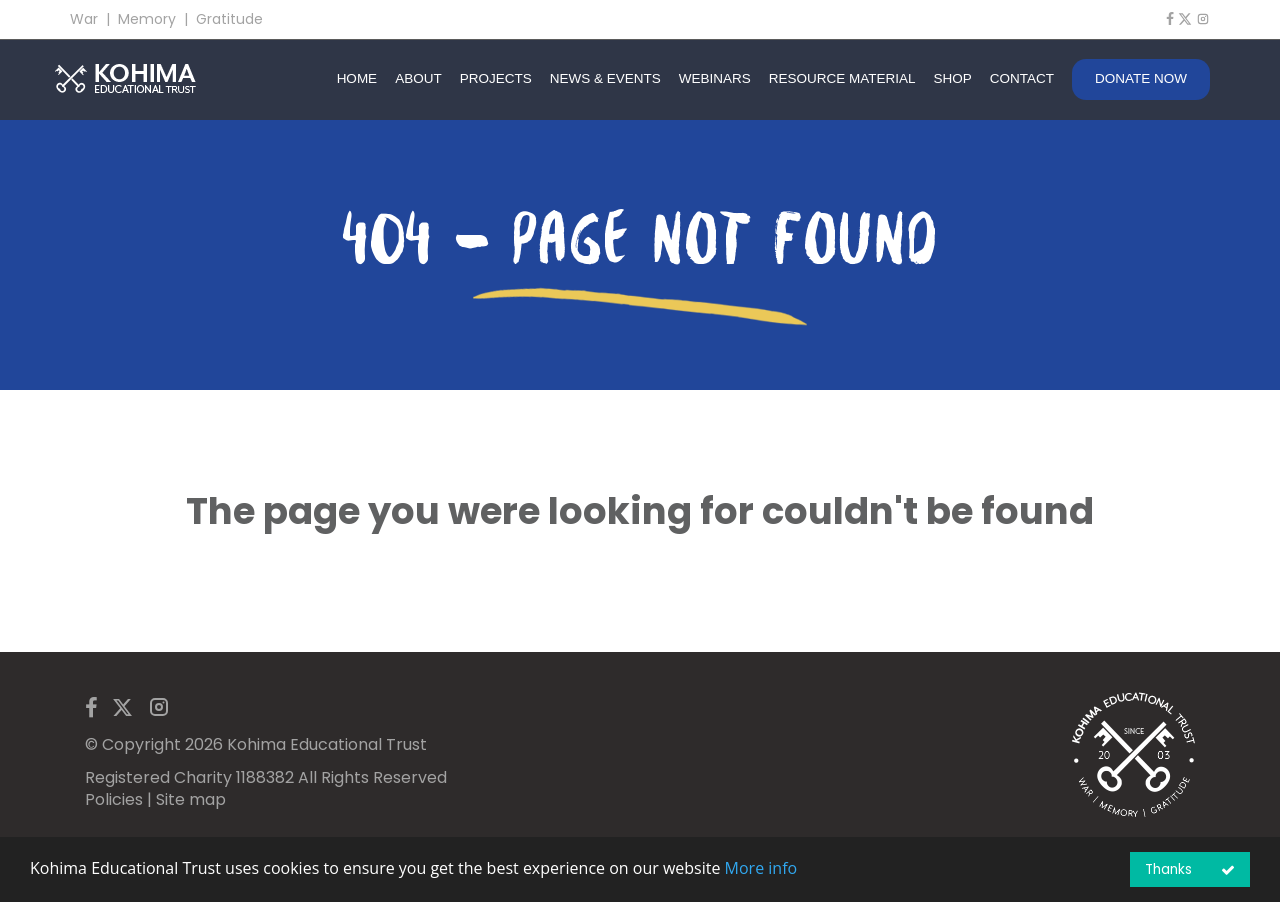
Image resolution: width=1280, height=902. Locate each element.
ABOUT (418, 78)
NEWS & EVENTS (605, 78)
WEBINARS (715, 78)
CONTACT (1022, 78)
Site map (191, 799)
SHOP (952, 78)
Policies (114, 799)
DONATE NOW (1141, 78)
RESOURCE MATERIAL (842, 78)
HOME (357, 78)
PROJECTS (496, 78)
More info (761, 868)
